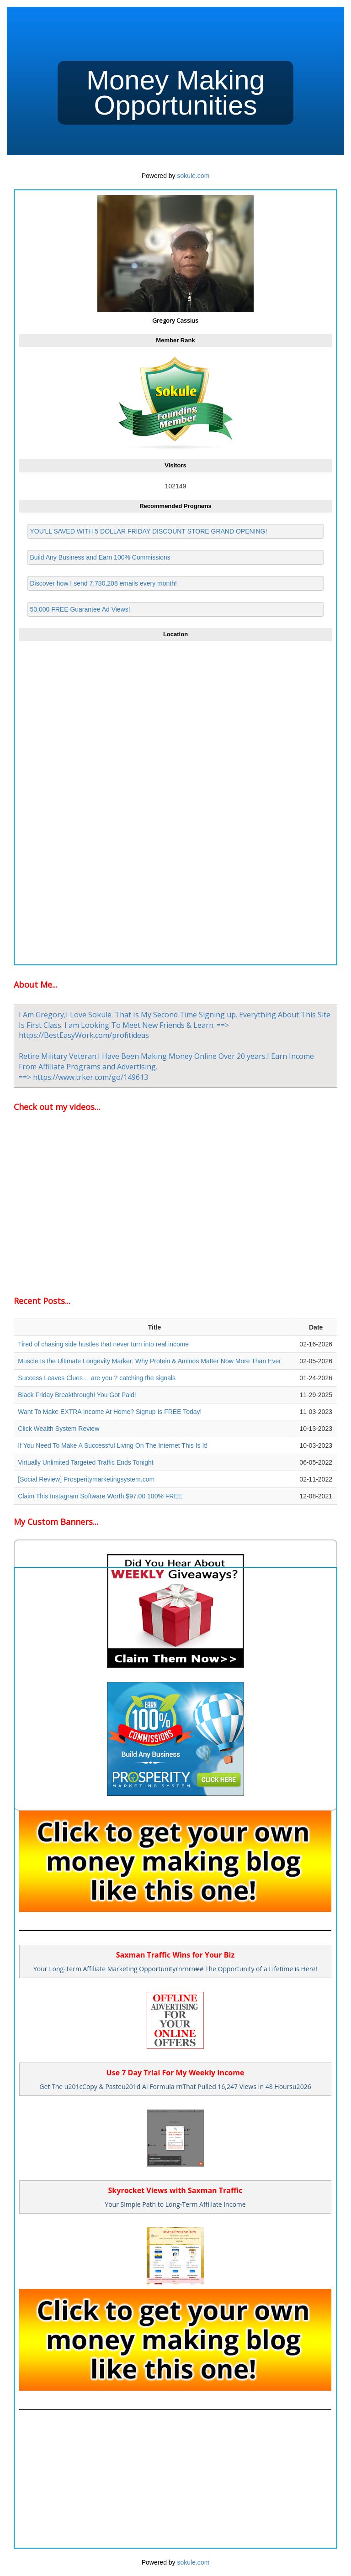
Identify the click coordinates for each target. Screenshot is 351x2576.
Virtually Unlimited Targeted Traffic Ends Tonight (85, 1462)
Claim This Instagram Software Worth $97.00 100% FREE (100, 1496)
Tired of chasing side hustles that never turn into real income (103, 1344)
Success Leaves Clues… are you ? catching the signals (97, 1378)
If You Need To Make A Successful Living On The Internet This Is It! (112, 1445)
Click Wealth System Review (58, 1428)
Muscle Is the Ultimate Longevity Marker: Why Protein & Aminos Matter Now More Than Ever (149, 1361)
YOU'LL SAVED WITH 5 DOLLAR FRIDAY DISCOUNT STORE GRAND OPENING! (148, 531)
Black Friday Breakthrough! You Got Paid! (77, 1394)
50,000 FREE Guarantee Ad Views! (80, 609)
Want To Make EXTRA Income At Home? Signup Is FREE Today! (110, 1411)
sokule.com (193, 175)
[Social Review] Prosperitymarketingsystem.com (86, 1479)
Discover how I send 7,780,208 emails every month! (103, 583)
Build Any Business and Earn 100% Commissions (100, 557)
